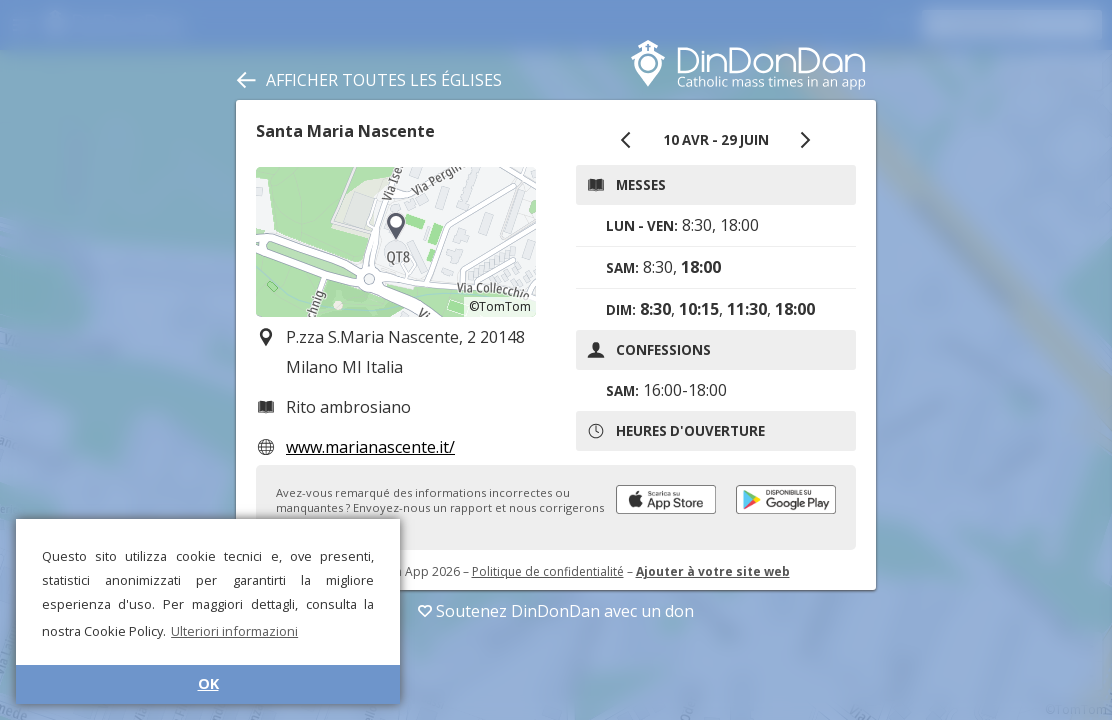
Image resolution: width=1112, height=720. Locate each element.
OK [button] (208, 683)
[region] (396, 242)
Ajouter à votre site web (713, 571)
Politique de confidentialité (548, 571)
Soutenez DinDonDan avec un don (556, 611)
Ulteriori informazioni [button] (234, 631)
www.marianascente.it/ (370, 447)
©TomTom (500, 306)
